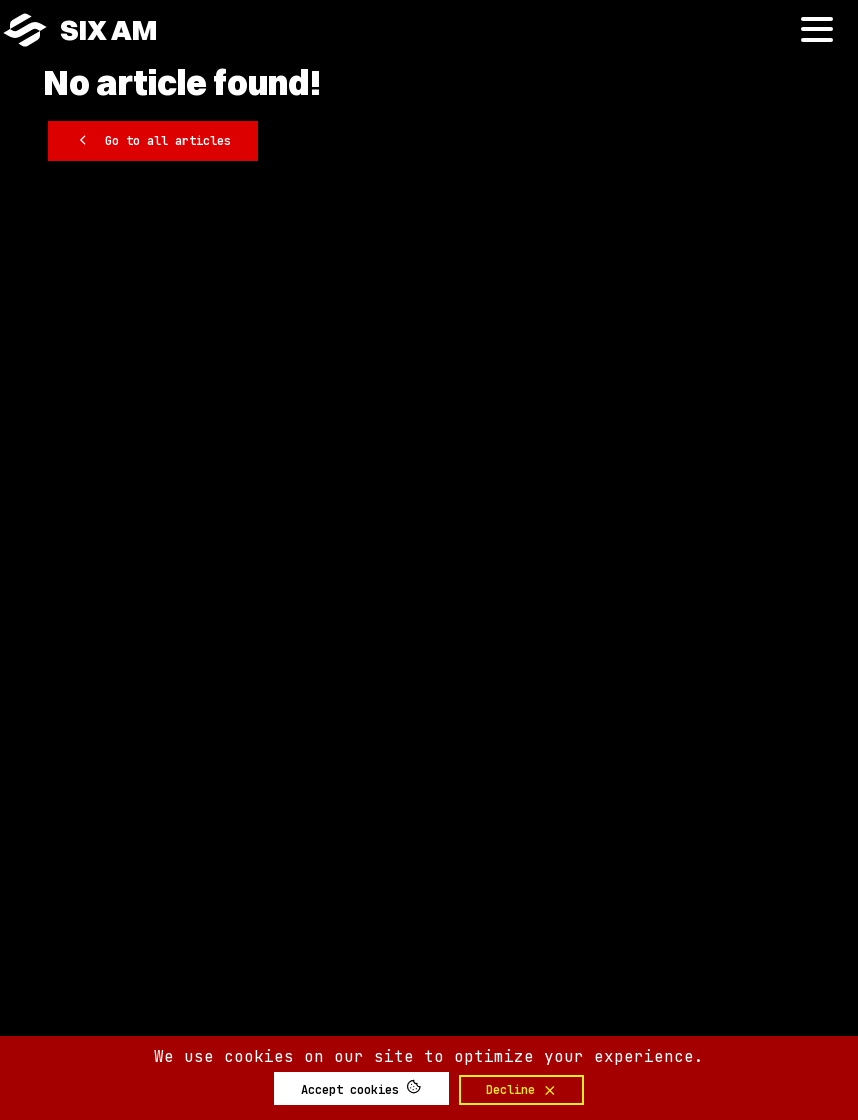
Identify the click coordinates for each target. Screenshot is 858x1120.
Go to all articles (153, 140)
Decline (522, 1090)
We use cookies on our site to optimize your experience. (429, 1056)
